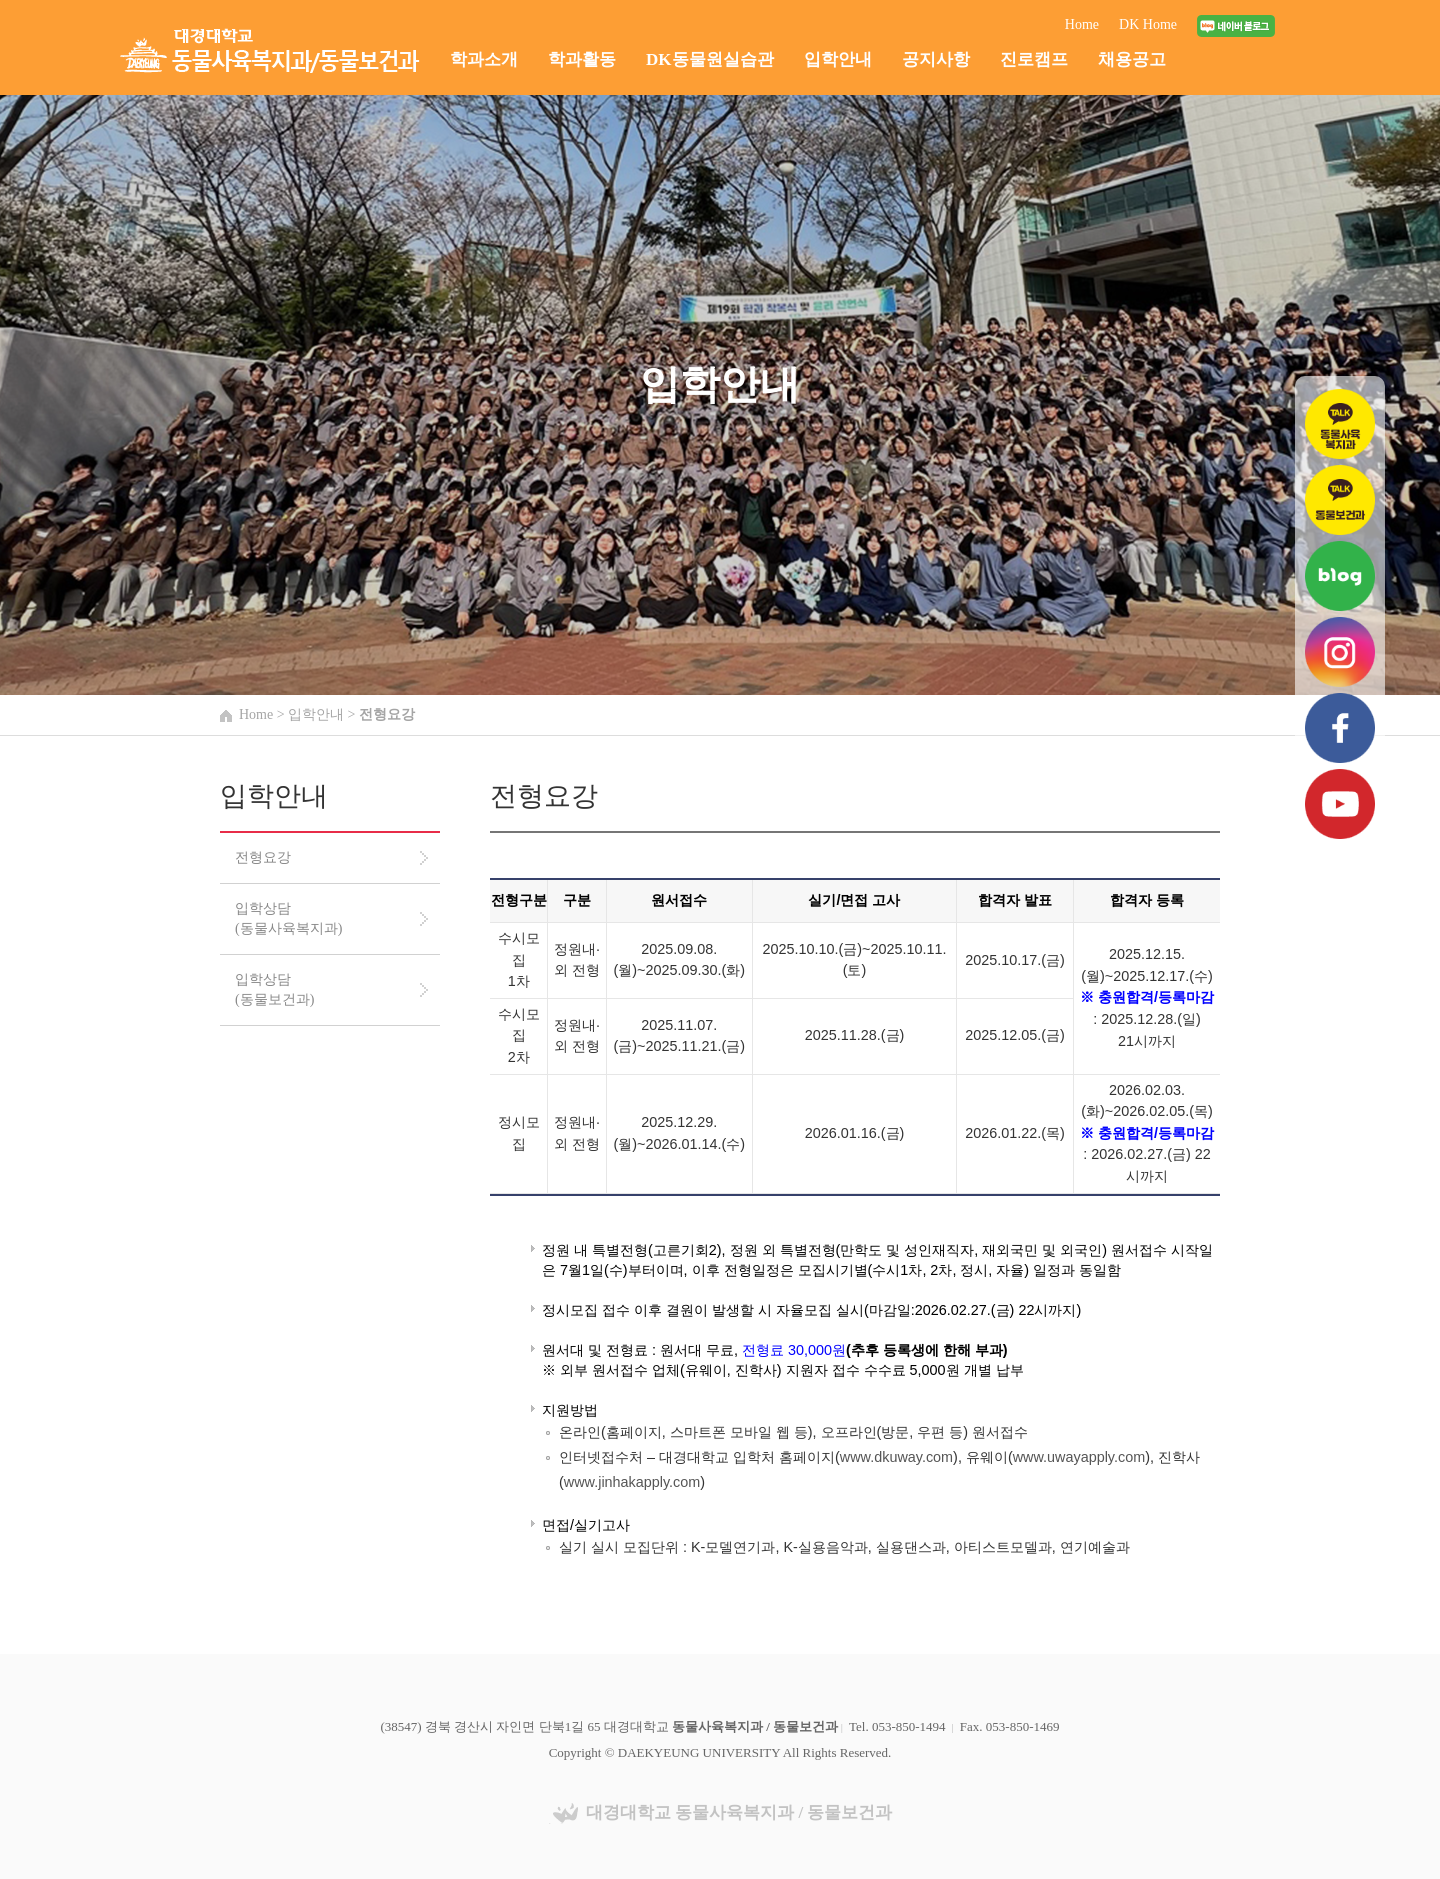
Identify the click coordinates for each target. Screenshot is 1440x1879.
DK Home (1148, 24)
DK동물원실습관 (710, 59)
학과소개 (484, 59)
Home (1082, 24)
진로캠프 (1034, 59)
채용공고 (1132, 59)
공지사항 (936, 59)
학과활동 (582, 59)
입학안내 (838, 59)
